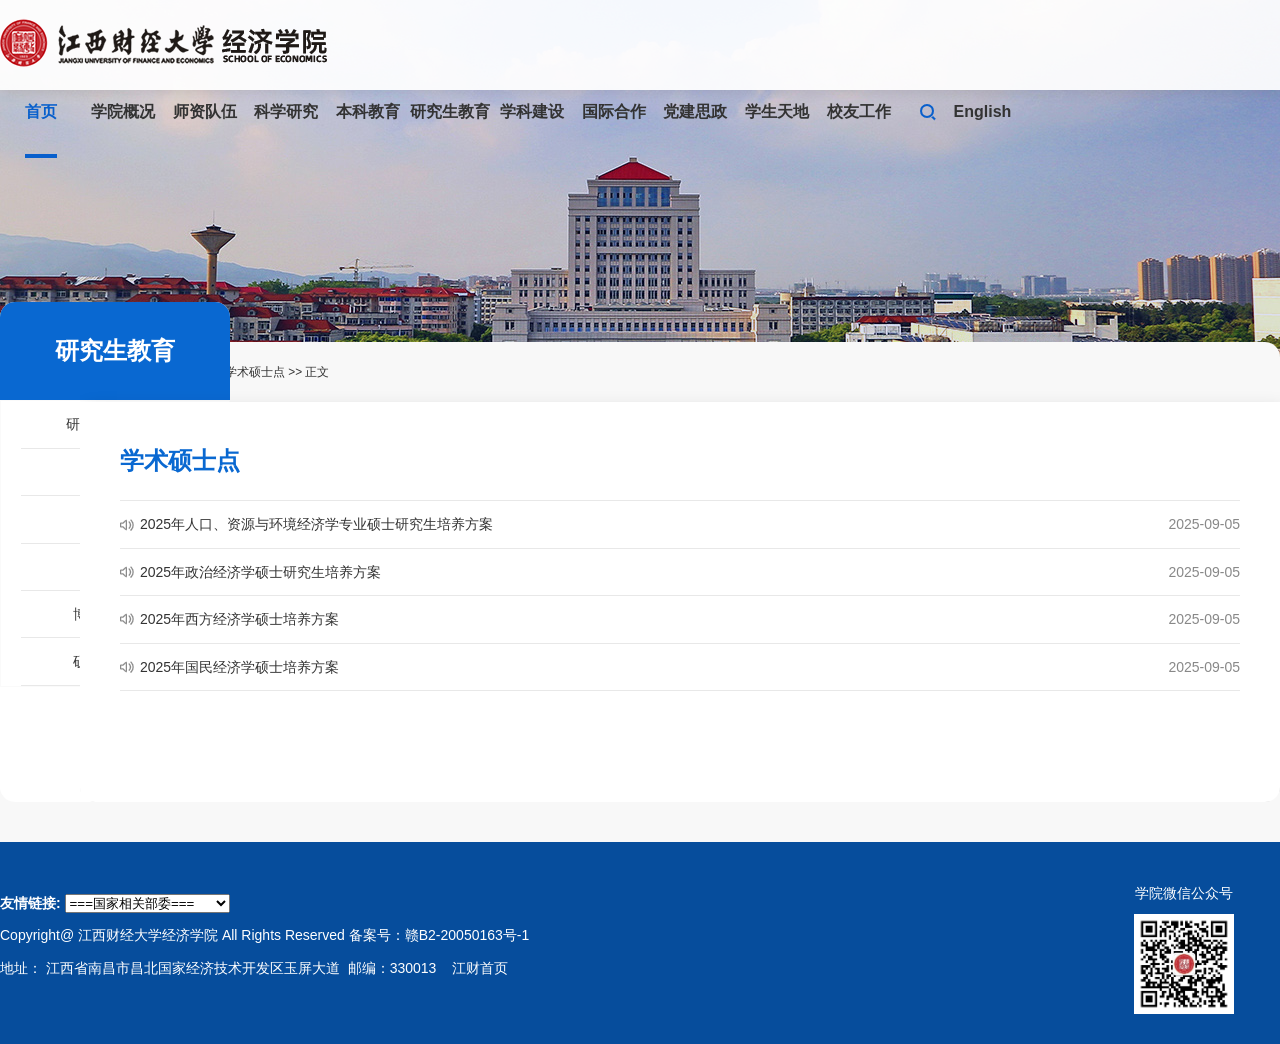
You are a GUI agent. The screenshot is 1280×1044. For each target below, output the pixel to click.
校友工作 (859, 111)
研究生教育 (450, 111)
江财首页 (480, 968)
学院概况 (123, 111)
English (983, 111)
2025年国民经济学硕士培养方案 (239, 667)
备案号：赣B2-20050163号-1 (439, 935)
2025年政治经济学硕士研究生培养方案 (260, 572)
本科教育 (368, 111)
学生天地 (777, 111)
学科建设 (532, 111)
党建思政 (695, 111)
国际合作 (614, 111)
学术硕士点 (255, 372)
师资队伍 (205, 111)
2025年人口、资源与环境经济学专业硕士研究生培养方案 (316, 524)
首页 (41, 111)
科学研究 (286, 111)
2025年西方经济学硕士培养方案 (239, 619)
